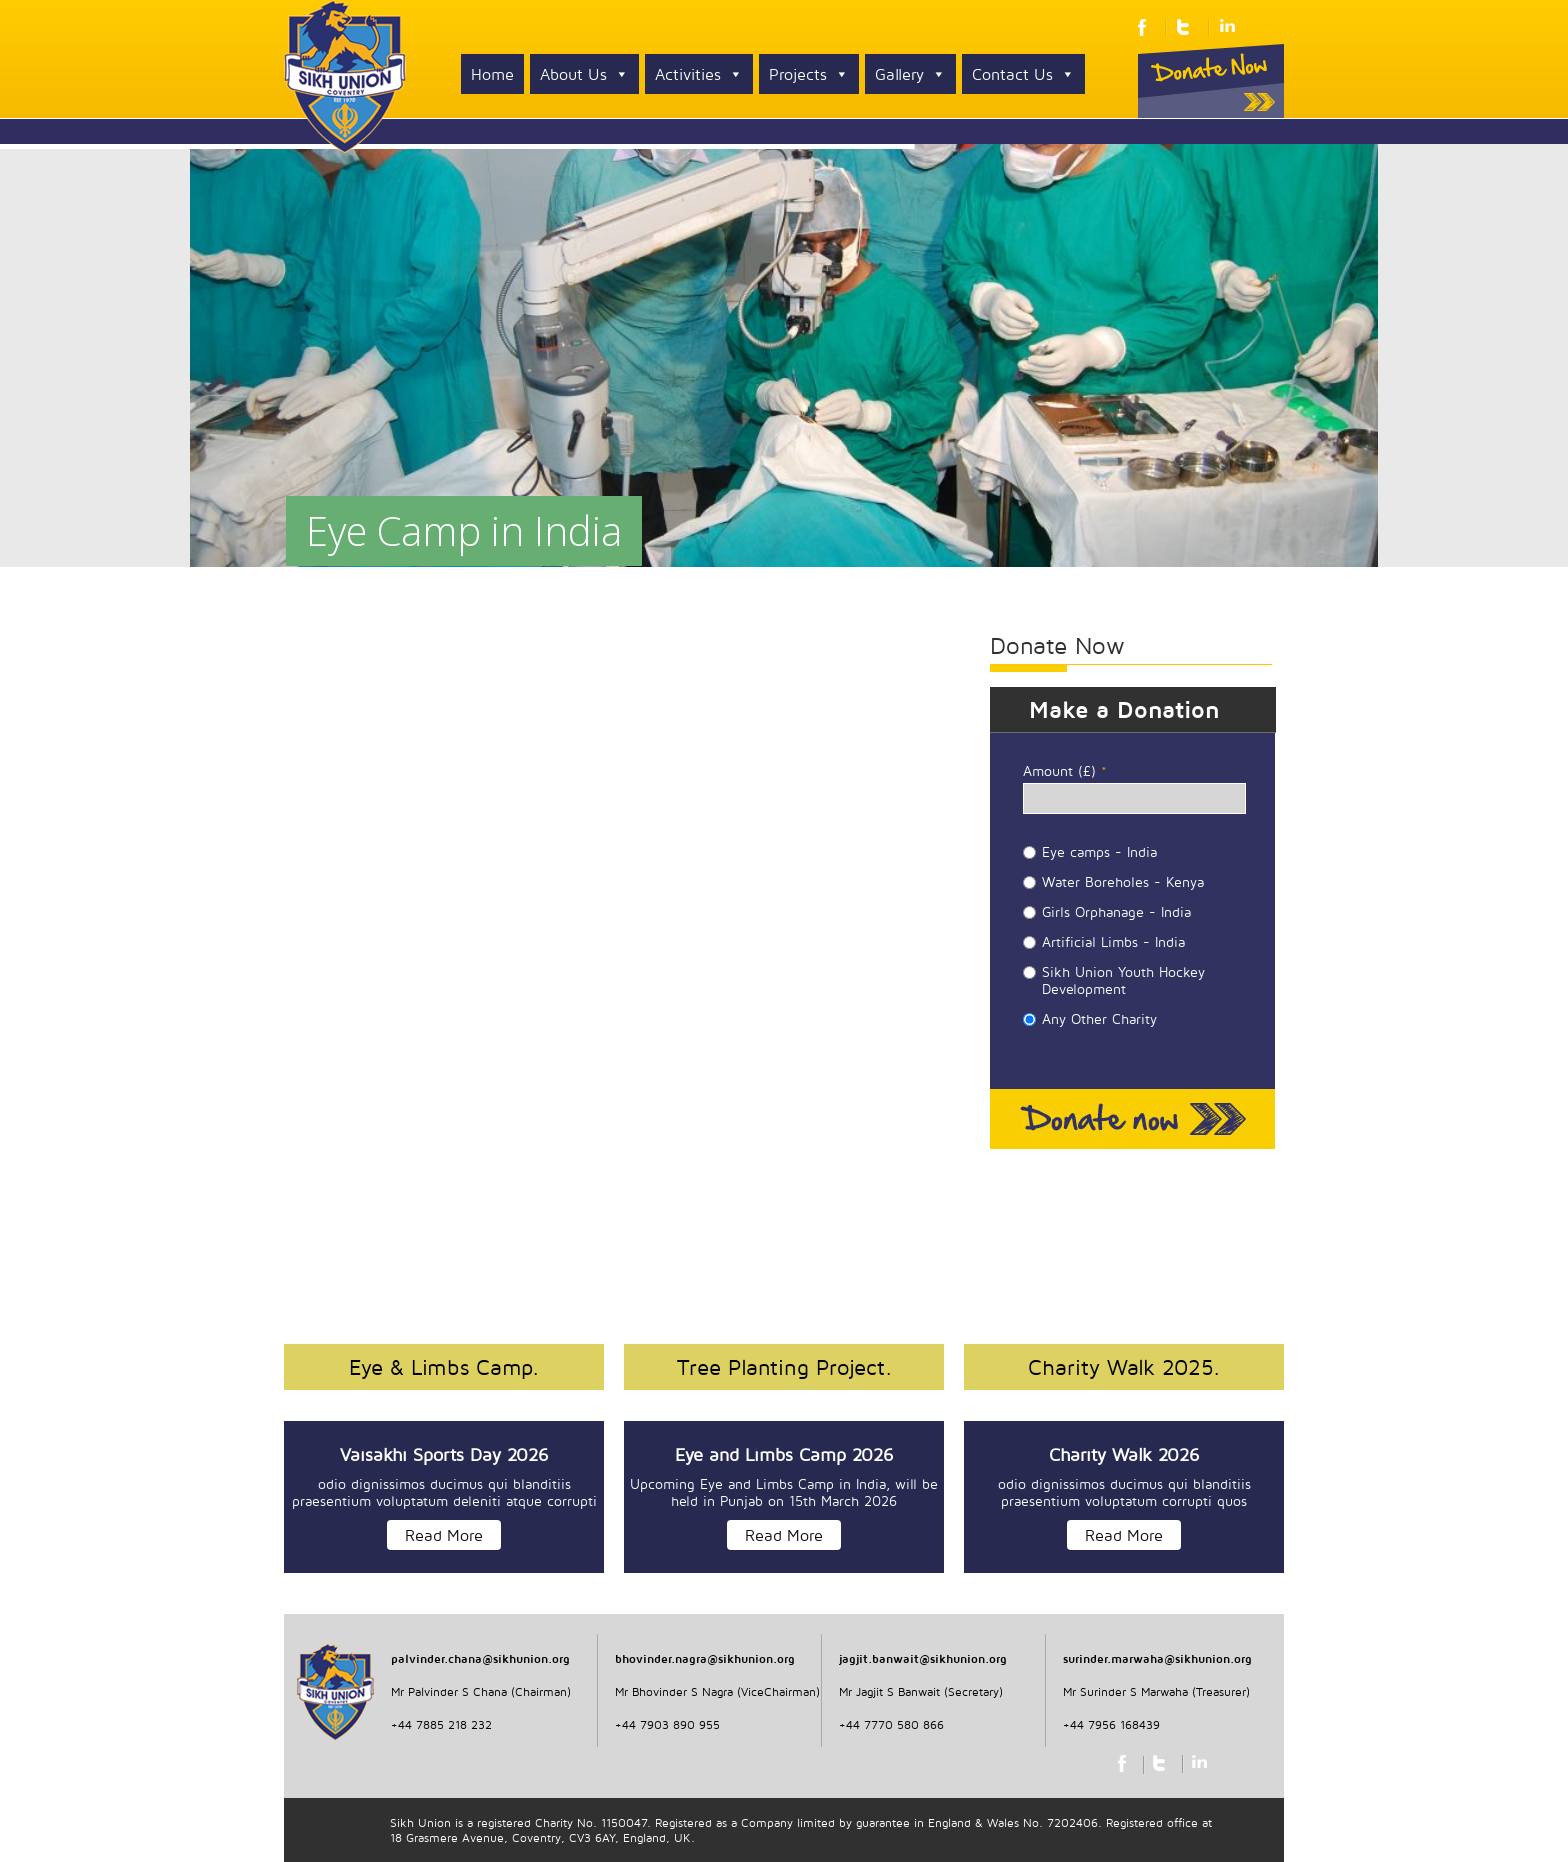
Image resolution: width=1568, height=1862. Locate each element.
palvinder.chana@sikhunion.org (480, 1658)
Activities (699, 74)
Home (492, 74)
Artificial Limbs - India (1113, 941)
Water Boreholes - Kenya (1123, 881)
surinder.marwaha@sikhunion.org (1157, 1658)
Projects (809, 74)
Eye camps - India (1099, 851)
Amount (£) (1065, 770)
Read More (444, 1535)
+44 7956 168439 (1111, 1724)
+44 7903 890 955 (667, 1724)
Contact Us (1023, 74)
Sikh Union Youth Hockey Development (1123, 980)
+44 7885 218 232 (441, 1724)
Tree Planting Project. (784, 1367)
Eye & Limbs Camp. (444, 1367)
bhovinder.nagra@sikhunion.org (705, 1658)
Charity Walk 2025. (1124, 1367)
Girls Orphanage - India (1116, 911)
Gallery (910, 74)
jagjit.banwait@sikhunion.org (923, 1658)
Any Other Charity (1099, 1018)
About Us (584, 74)
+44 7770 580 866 (891, 1724)
